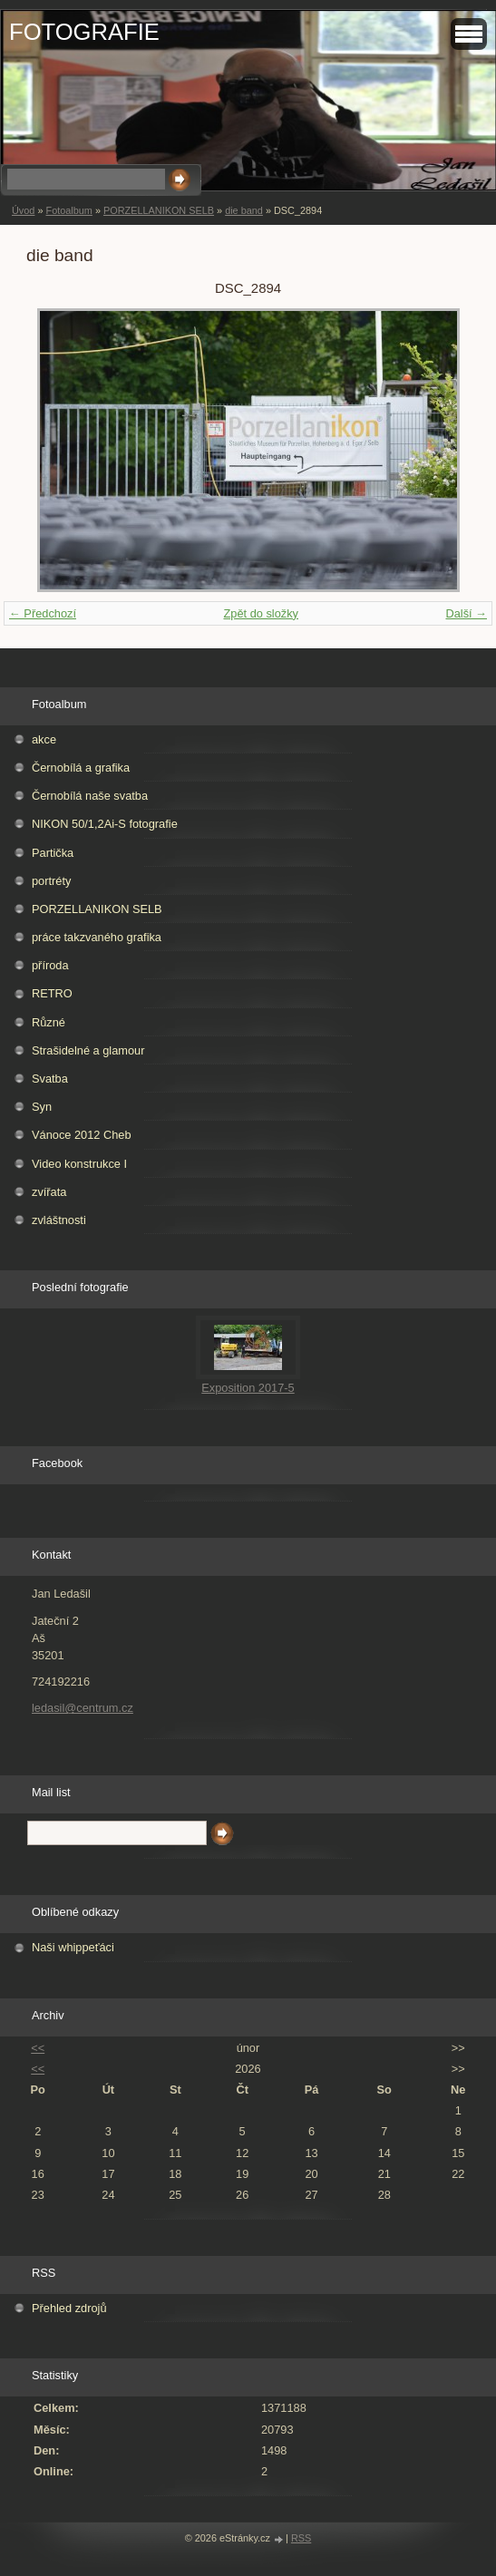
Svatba (50, 1078)
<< (37, 2048)
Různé (48, 1022)
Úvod (23, 210)
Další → (466, 613)
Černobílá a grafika (81, 767)
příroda (50, 965)
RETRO (52, 993)
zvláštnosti (59, 1220)
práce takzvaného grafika (96, 937)
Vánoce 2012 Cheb (81, 1135)
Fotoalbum (68, 210)
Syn (42, 1106)
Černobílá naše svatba (90, 795)
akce (44, 739)
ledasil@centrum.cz (82, 1708)
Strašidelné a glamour (88, 1050)
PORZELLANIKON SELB (158, 210)
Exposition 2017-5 (247, 1388)
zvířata (49, 1192)
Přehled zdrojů (69, 2308)
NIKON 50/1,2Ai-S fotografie (105, 824)
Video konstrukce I (79, 1164)
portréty (51, 881)
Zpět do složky (260, 613)
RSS (301, 2537)
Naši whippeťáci (73, 1947)
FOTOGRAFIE (84, 31)
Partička (52, 853)
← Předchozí (42, 613)
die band (244, 210)
